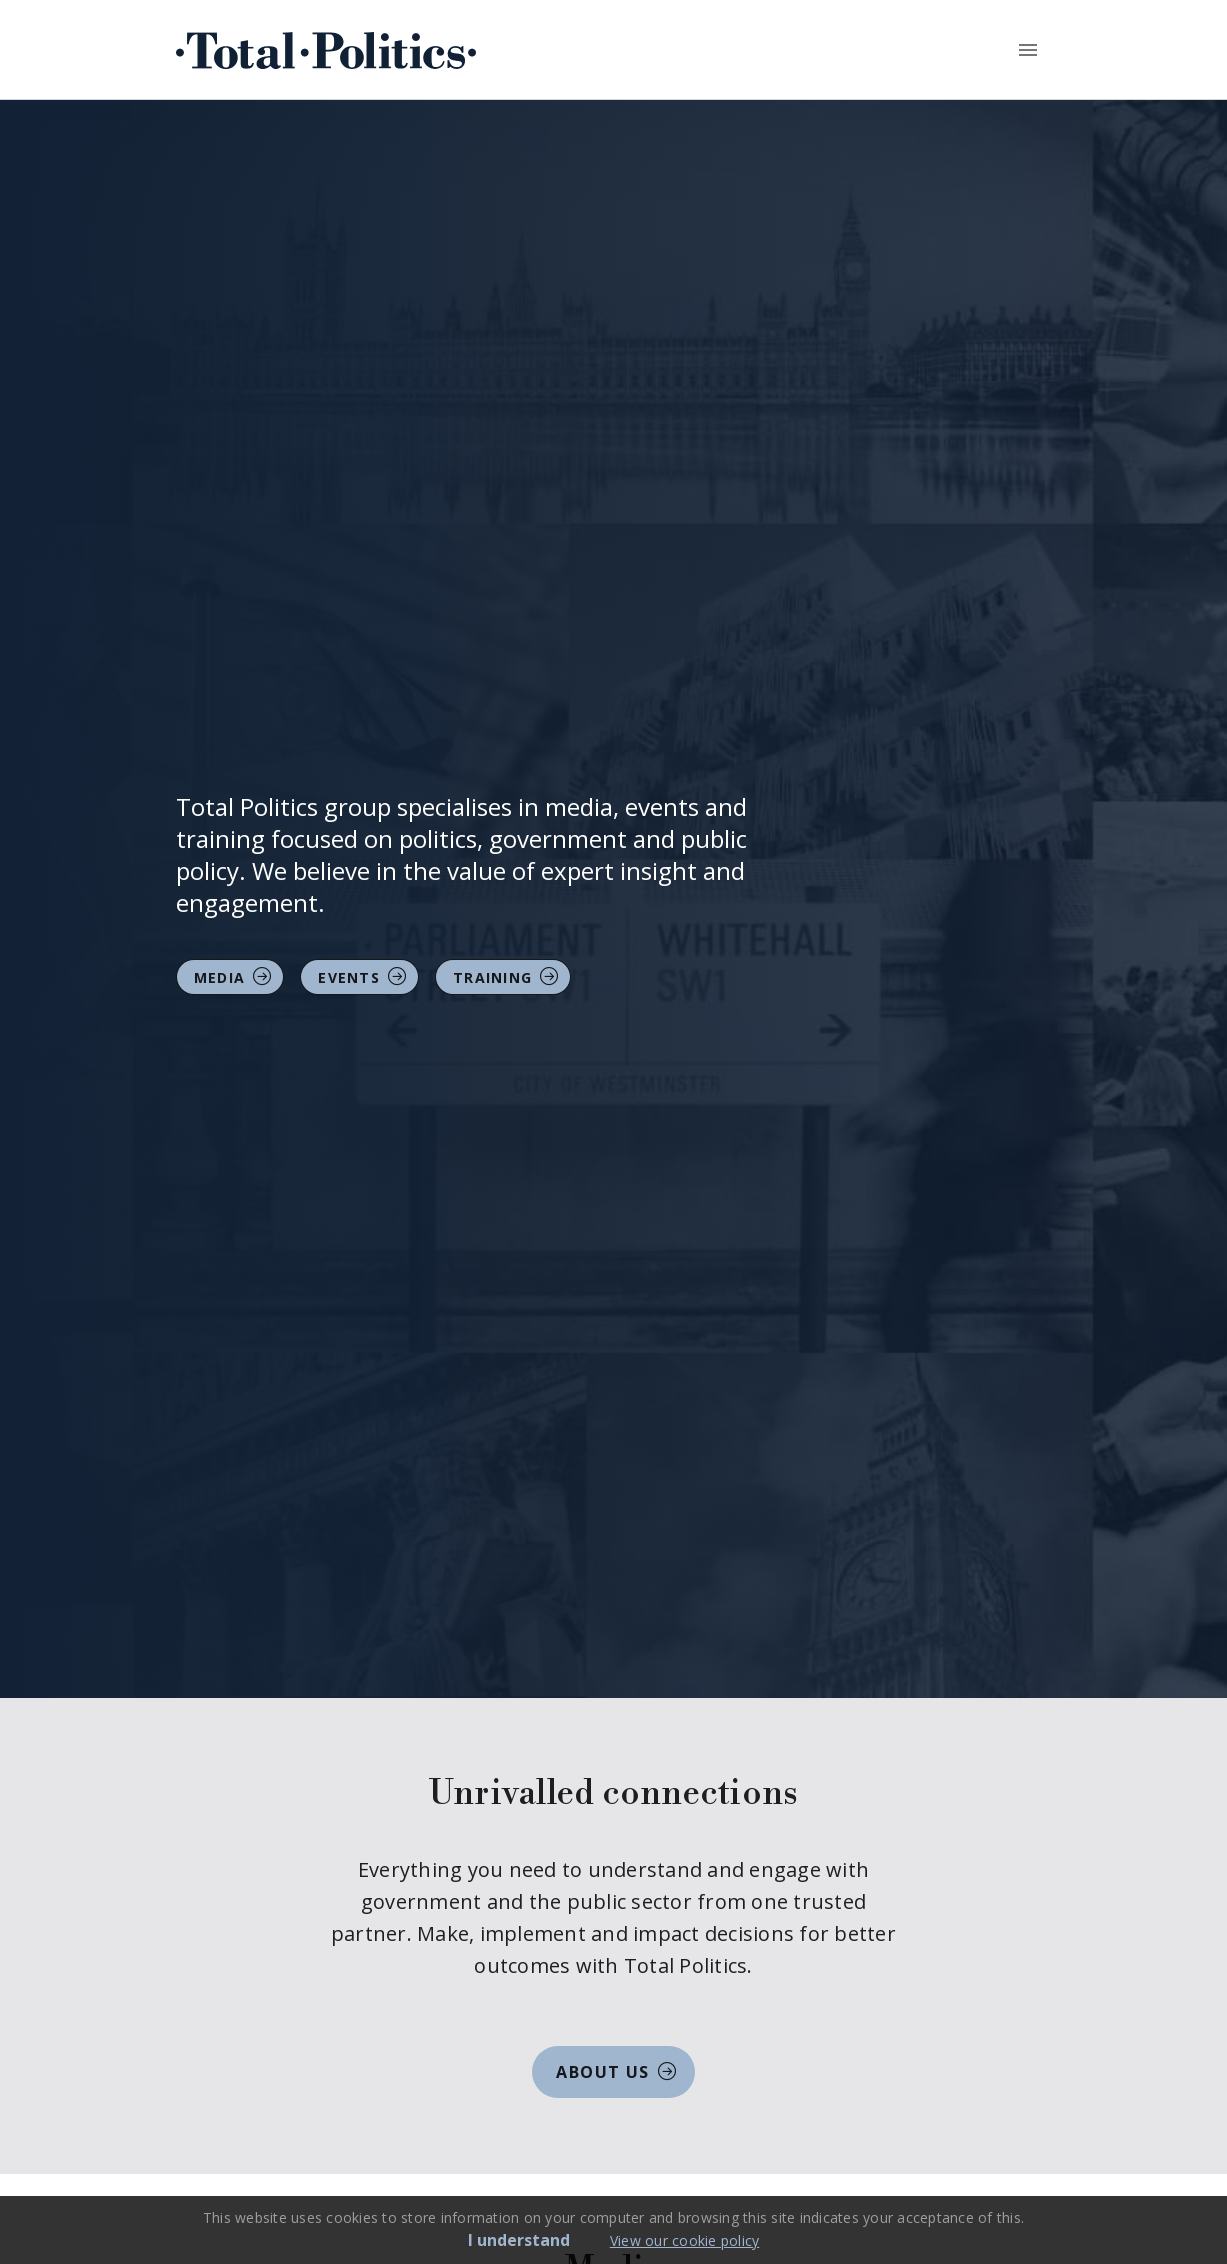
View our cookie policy (685, 2240)
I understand (519, 2240)
